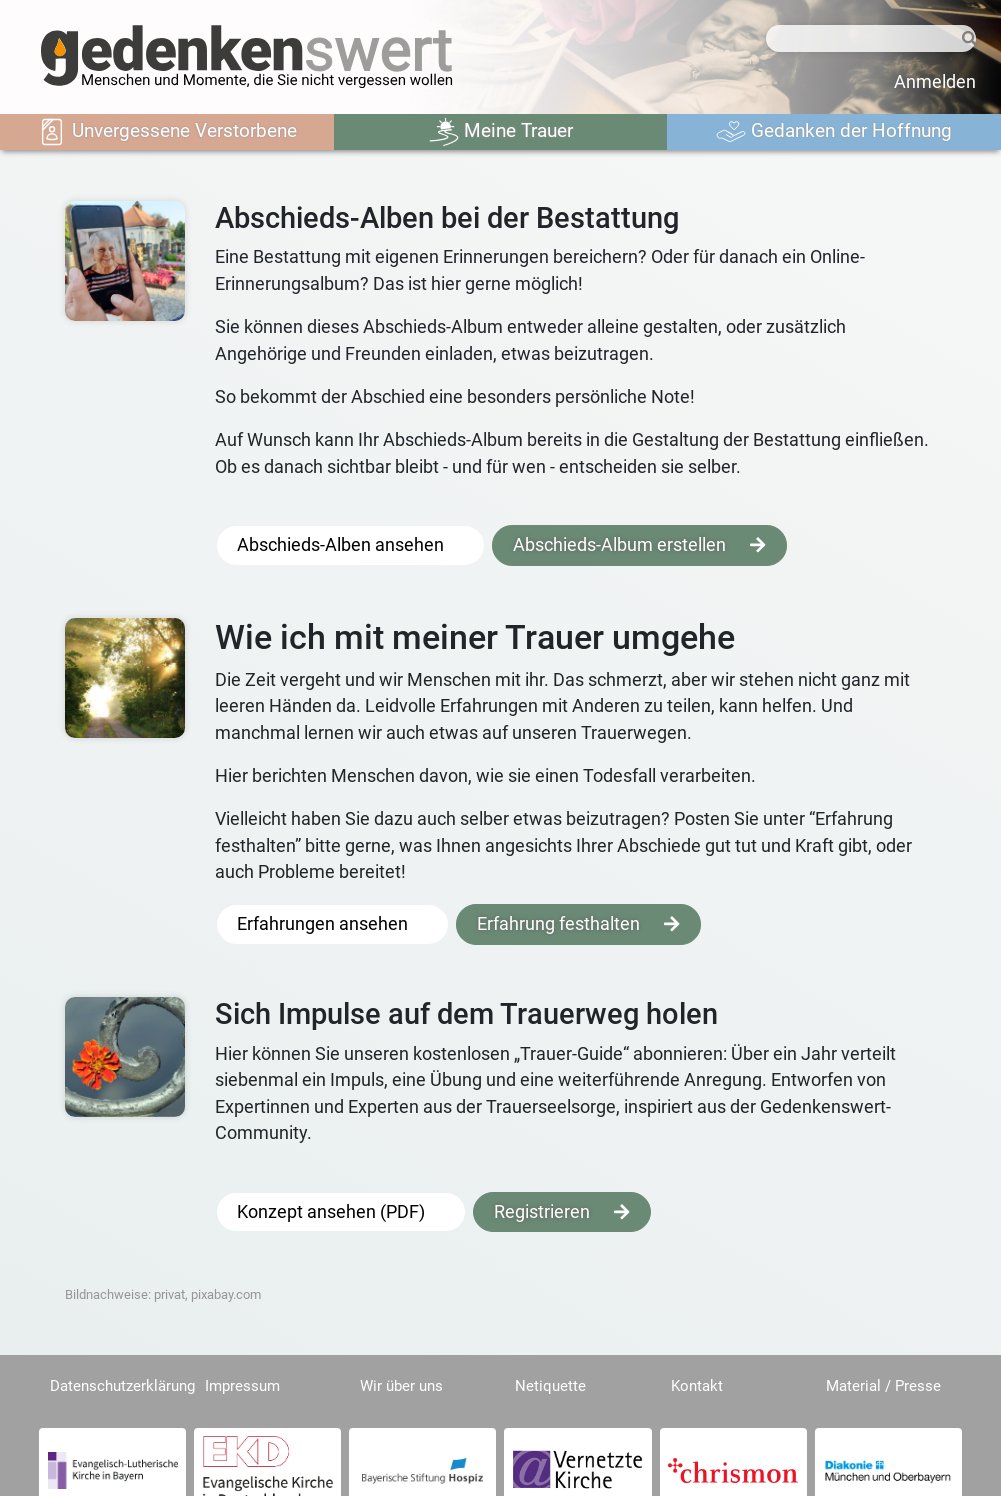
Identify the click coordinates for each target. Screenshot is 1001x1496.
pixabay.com (226, 1294)
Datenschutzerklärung (122, 1386)
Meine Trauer (501, 132)
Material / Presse (883, 1386)
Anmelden (935, 82)
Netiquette (550, 1386)
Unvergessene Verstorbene (167, 132)
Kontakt (697, 1386)
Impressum (242, 1386)
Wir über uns (401, 1386)
